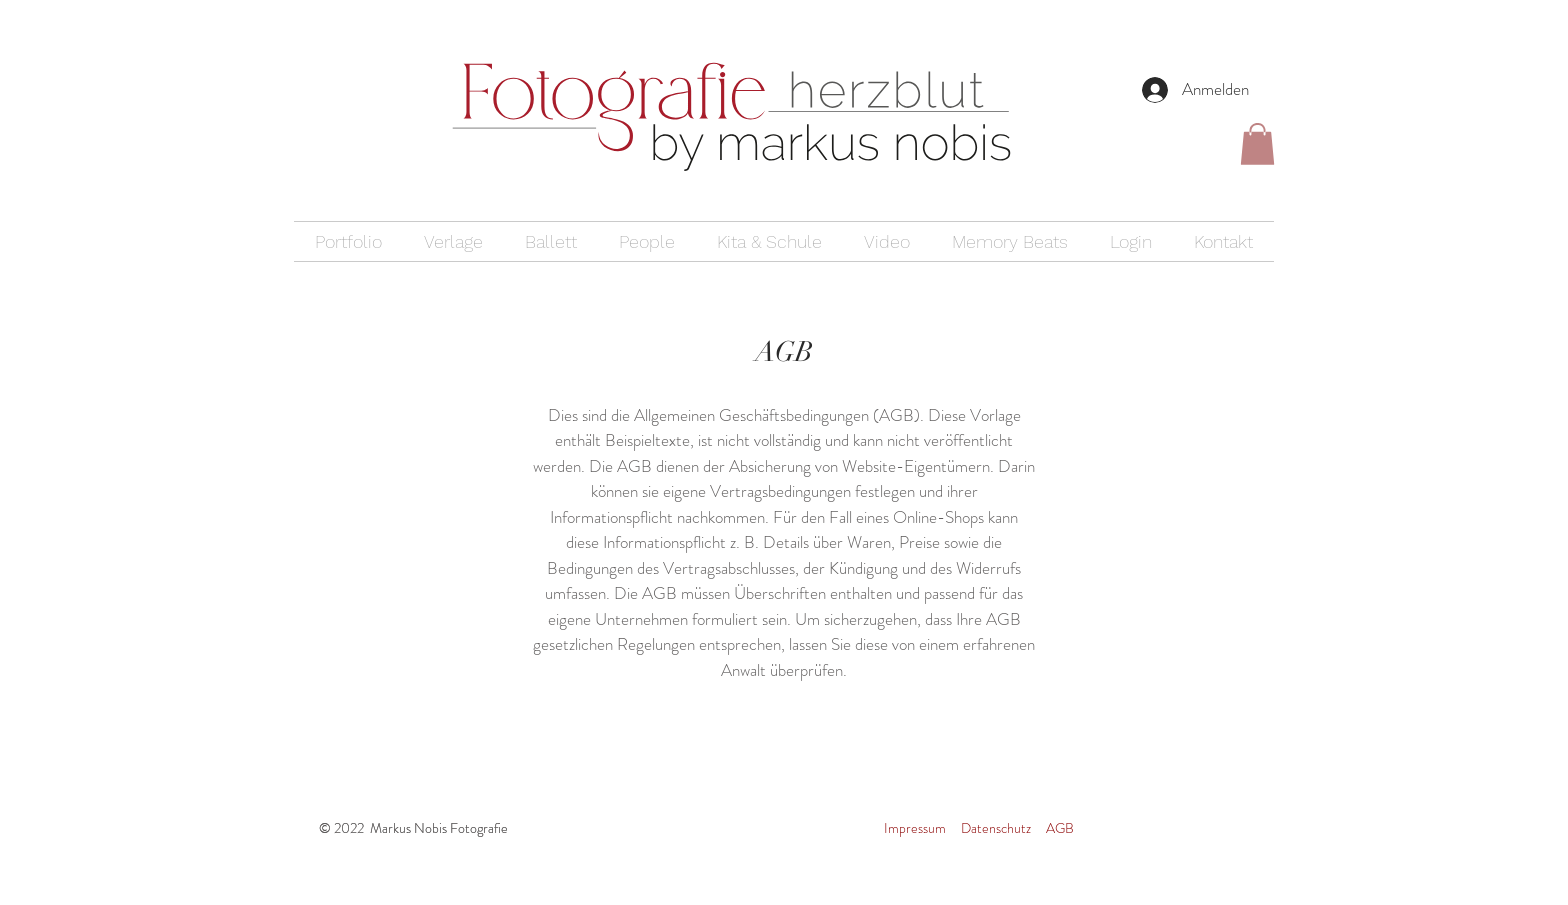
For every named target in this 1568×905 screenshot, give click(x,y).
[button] (1257, 144)
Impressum (915, 828)
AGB (1060, 828)
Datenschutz (996, 828)
